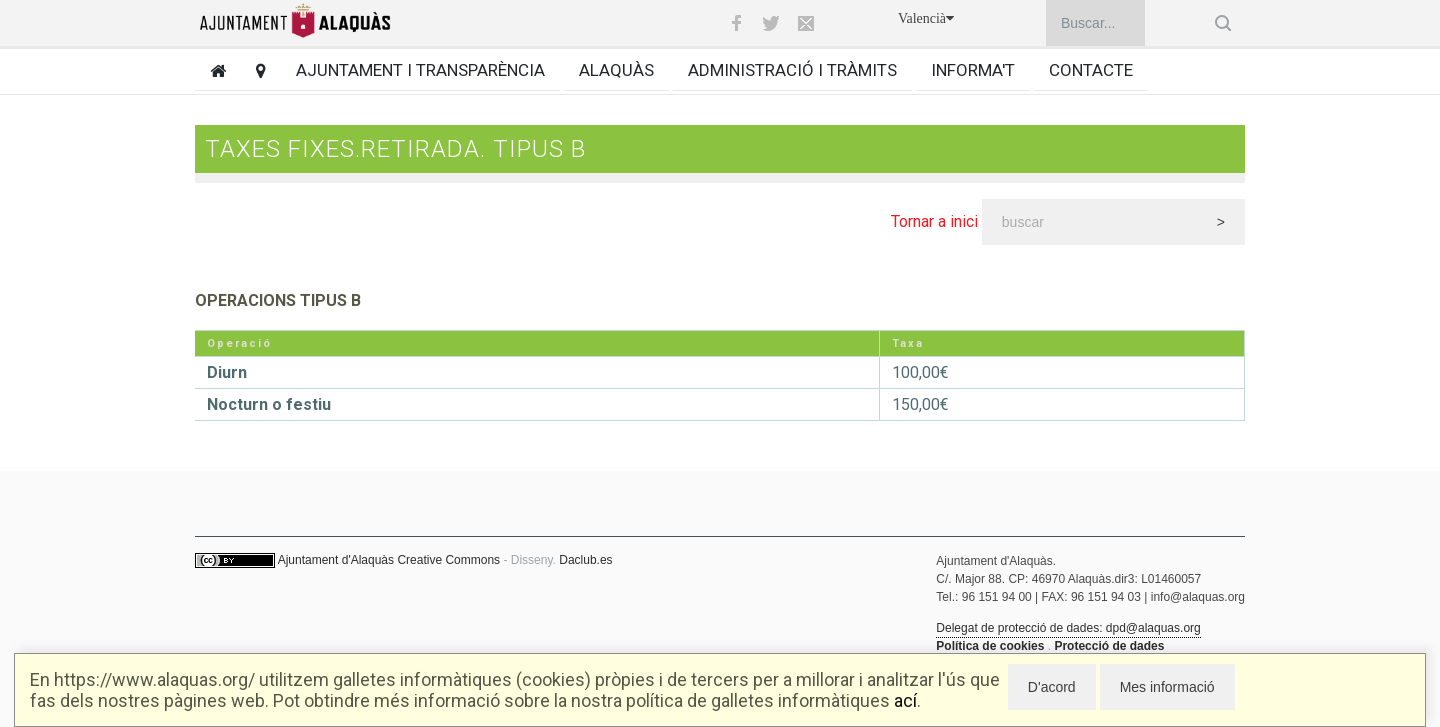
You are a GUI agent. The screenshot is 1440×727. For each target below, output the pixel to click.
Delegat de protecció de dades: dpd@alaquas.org (1068, 628)
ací (905, 700)
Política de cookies (990, 646)
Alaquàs (616, 70)
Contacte (1091, 70)
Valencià (926, 18)
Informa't (973, 70)
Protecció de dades (1109, 646)
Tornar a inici (934, 221)
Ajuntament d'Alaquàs (336, 560)
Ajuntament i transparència (420, 70)
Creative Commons (448, 560)
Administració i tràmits (792, 70)
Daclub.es (585, 560)
